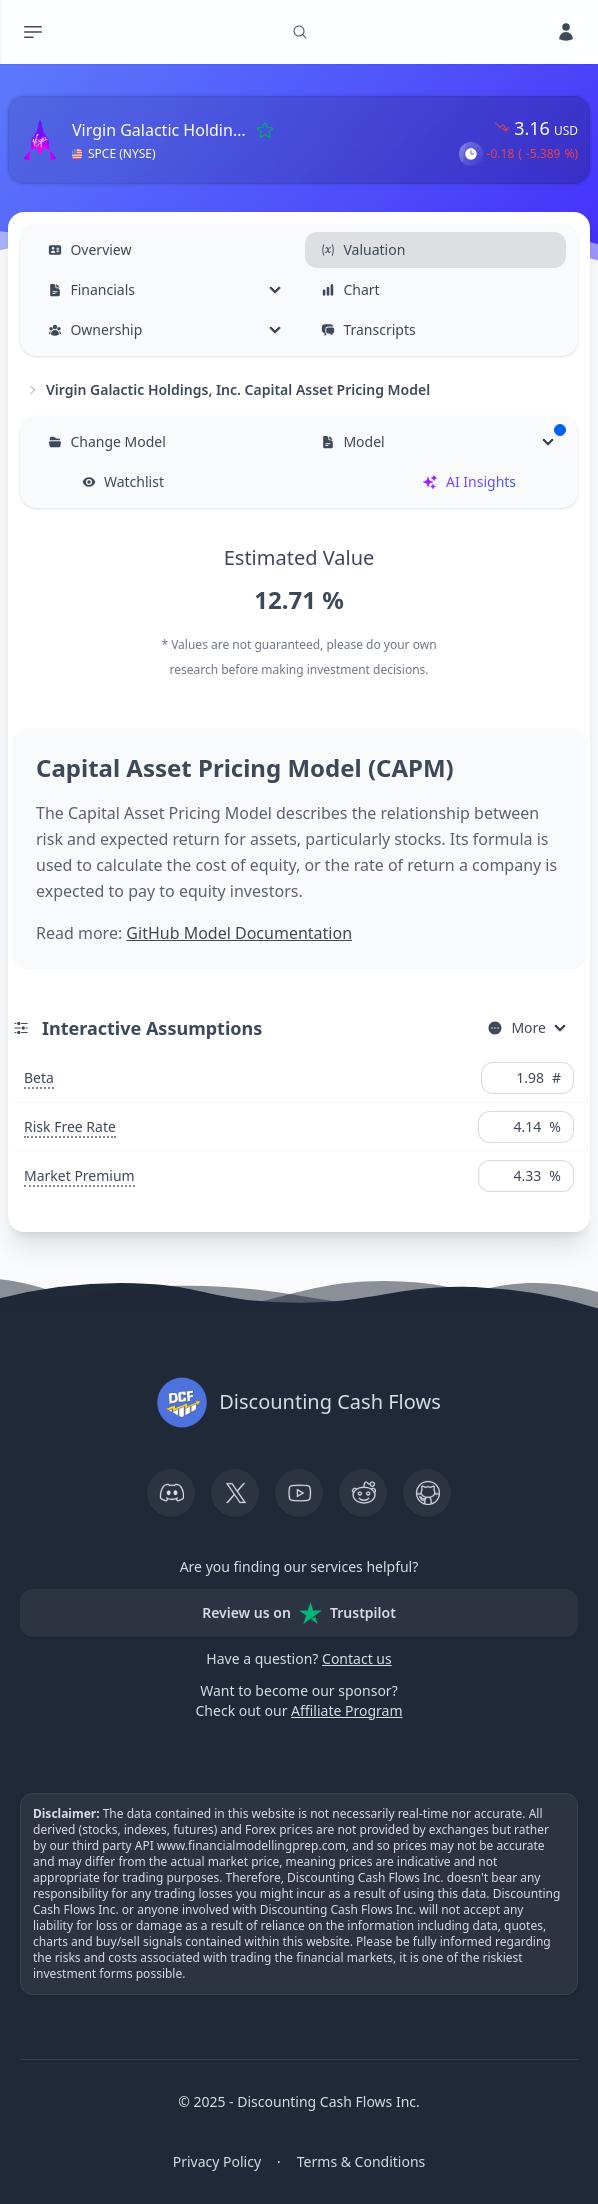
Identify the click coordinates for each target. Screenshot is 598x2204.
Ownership (95, 329)
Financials (91, 289)
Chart (350, 289)
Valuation (363, 249)
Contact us (357, 1658)
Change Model (106, 441)
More (516, 1027)
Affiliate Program (346, 1710)
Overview (89, 249)
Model (443, 437)
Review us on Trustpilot (299, 1613)
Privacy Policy (217, 2161)
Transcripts (368, 329)
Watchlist (123, 481)
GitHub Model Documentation (239, 933)
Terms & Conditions (361, 2161)
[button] (471, 154)
